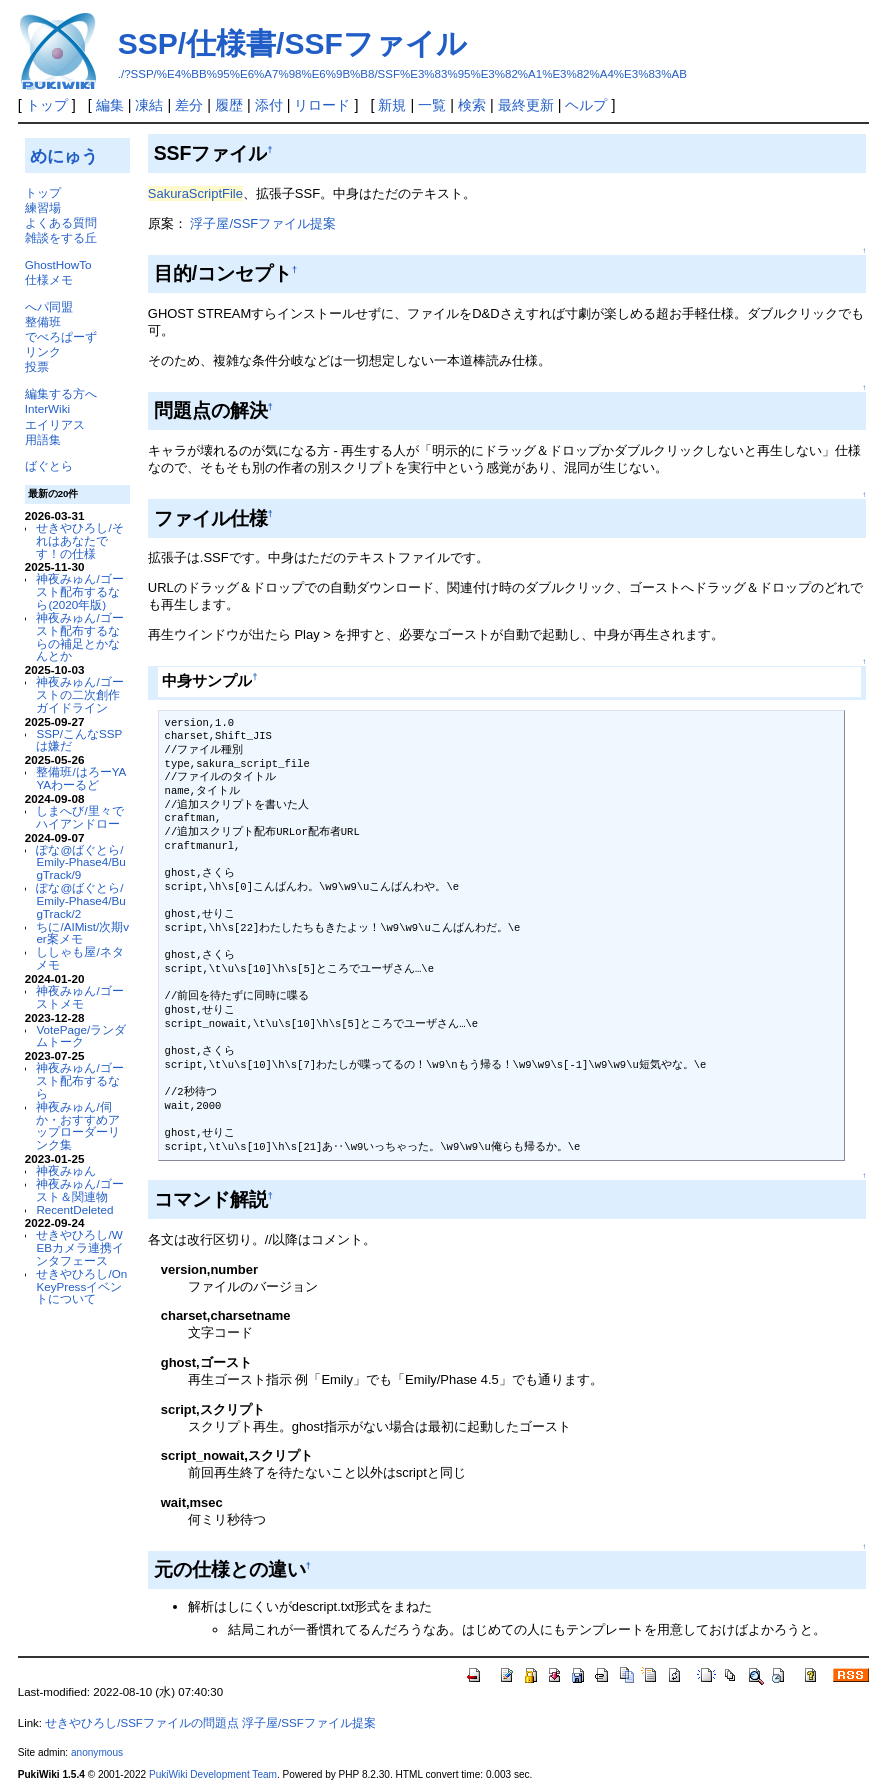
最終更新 (526, 105)
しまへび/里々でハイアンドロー (79, 817)
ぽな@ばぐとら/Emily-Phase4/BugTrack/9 (80, 862)
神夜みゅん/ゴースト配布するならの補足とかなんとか (79, 636)
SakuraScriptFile (195, 193)
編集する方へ (61, 393)
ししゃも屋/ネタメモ (79, 958)
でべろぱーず (61, 336)
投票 (37, 366)
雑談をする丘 (61, 237)
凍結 (149, 105)
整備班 (43, 321)
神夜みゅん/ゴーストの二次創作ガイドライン (79, 694)
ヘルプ (586, 105)
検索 (472, 105)
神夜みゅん (66, 1170)
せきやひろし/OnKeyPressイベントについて (81, 1286)
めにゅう (64, 156)
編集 (110, 105)
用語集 (43, 439)
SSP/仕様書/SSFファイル (292, 43)
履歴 (229, 105)
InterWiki (47, 408)
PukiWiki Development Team (213, 1774)
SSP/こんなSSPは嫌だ (79, 740)
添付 (269, 105)
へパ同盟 (49, 306)
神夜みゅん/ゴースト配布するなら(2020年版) (79, 591)
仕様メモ (49, 279)
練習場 (43, 207)
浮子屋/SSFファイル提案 (263, 223)
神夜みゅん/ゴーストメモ (79, 997)
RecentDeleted (74, 1209)
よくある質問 (61, 222)
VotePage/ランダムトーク (81, 1036)
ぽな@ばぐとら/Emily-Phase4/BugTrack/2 (80, 900)
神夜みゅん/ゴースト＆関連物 (79, 1190)
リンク (43, 351)
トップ (47, 105)
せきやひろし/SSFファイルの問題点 (142, 1723)
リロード (322, 105)
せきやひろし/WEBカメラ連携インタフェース (80, 1247)
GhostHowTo (58, 264)
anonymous (97, 1752)
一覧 (432, 105)
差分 (189, 105)
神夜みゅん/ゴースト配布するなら (79, 1080)
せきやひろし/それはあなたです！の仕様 (79, 540)
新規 (392, 105)
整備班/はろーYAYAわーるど (81, 778)
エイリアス (55, 424)
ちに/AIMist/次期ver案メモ (82, 933)
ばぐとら (49, 465)
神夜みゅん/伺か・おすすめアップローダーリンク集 (78, 1125)
